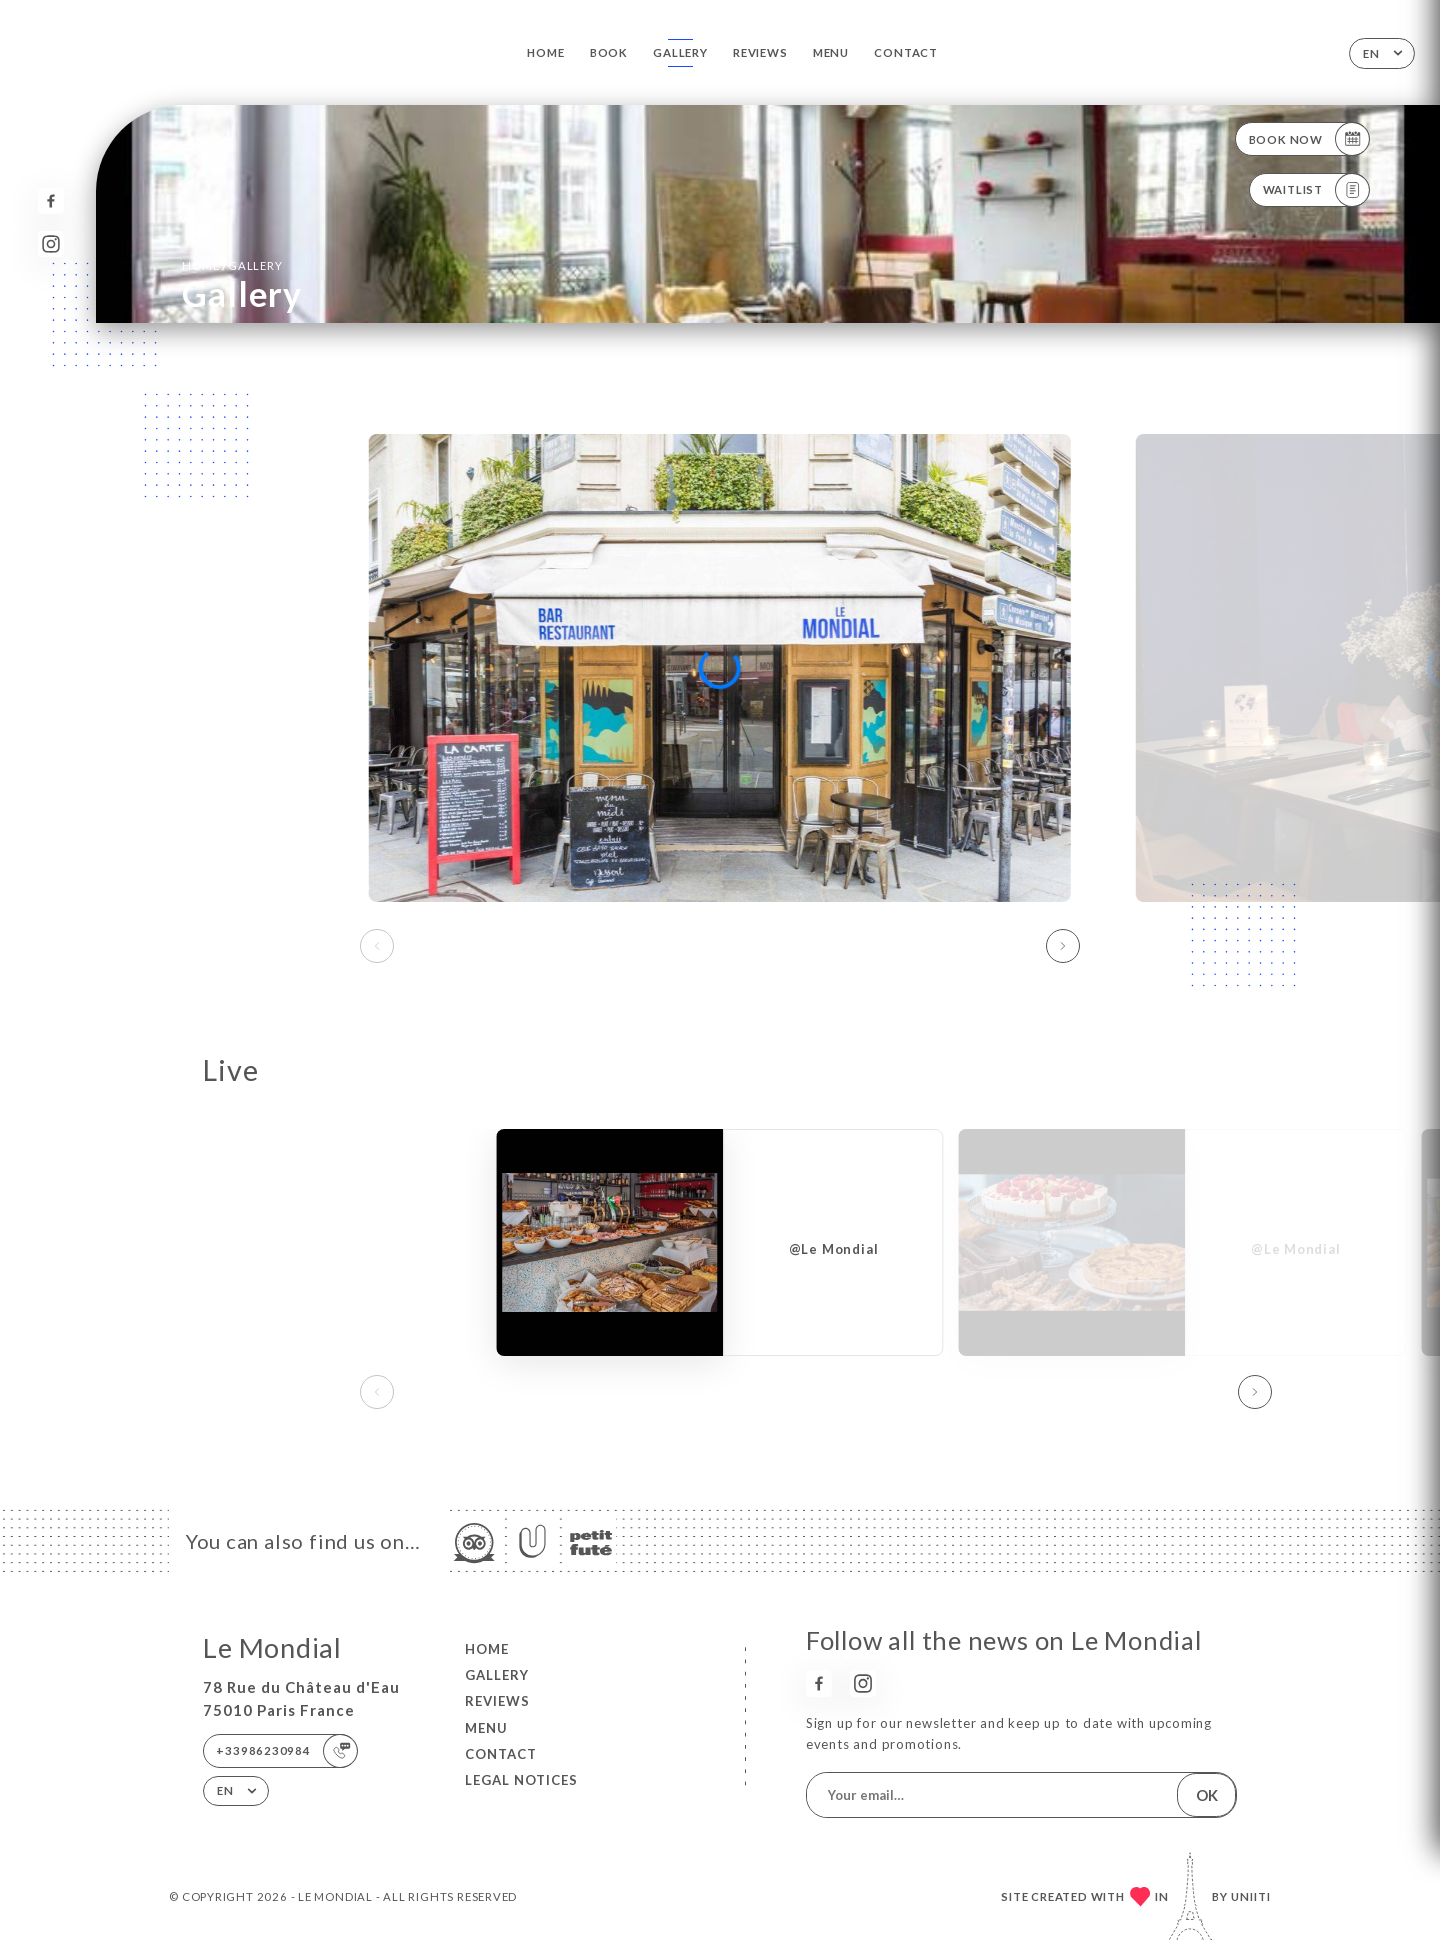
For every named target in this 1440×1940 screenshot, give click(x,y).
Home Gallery (232, 265)
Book (609, 52)
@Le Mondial (834, 1249)
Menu (831, 52)
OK (1207, 1795)
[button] (1063, 946)
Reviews (760, 52)
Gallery (680, 52)
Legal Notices (521, 1780)
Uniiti (1251, 1896)
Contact (906, 52)
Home (545, 52)
